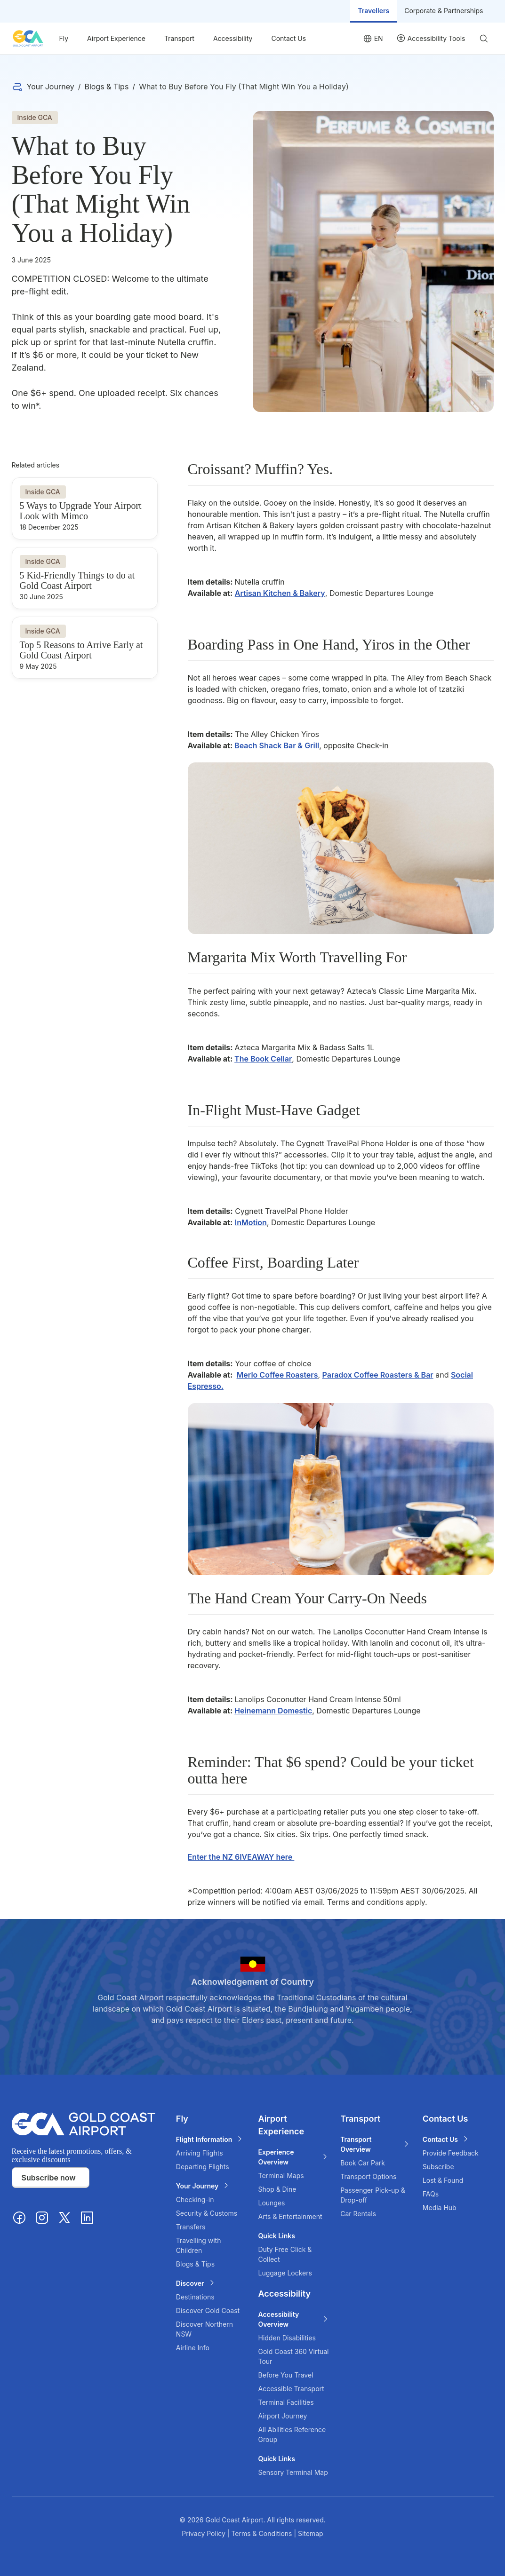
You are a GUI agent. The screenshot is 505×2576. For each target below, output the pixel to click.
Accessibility (232, 38)
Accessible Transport (291, 2389)
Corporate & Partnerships (443, 11)
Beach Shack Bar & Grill (276, 745)
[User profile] (431, 38)
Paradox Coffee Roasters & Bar (377, 1374)
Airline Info (192, 2348)
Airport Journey (282, 2416)
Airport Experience (116, 38)
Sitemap (310, 2533)
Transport (179, 38)
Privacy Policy (204, 2533)
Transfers (191, 2227)
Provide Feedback (451, 2153)
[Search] (483, 38)
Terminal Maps (281, 2176)
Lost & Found (443, 2180)
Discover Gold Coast (208, 2310)
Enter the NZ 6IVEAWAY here (241, 1857)
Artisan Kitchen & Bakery (280, 593)
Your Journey (50, 86)
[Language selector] (373, 38)
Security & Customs (206, 2213)
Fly (64, 38)
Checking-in (195, 2199)
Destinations (195, 2297)
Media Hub (440, 2207)
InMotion (251, 1222)
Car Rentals (358, 2214)
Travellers (373, 11)
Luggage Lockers (285, 2273)
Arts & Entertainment (290, 2216)
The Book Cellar (263, 1058)
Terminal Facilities (285, 2402)
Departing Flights (202, 2167)
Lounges (271, 2203)
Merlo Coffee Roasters (277, 1374)
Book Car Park (362, 2163)
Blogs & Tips (106, 86)
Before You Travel (285, 2375)
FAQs (431, 2194)
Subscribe (438, 2167)
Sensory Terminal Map (293, 2472)
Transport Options (368, 2176)
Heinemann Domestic (273, 1710)
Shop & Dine (277, 2189)
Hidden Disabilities (286, 2338)
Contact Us (288, 38)
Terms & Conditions (262, 2533)
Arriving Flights (199, 2153)
